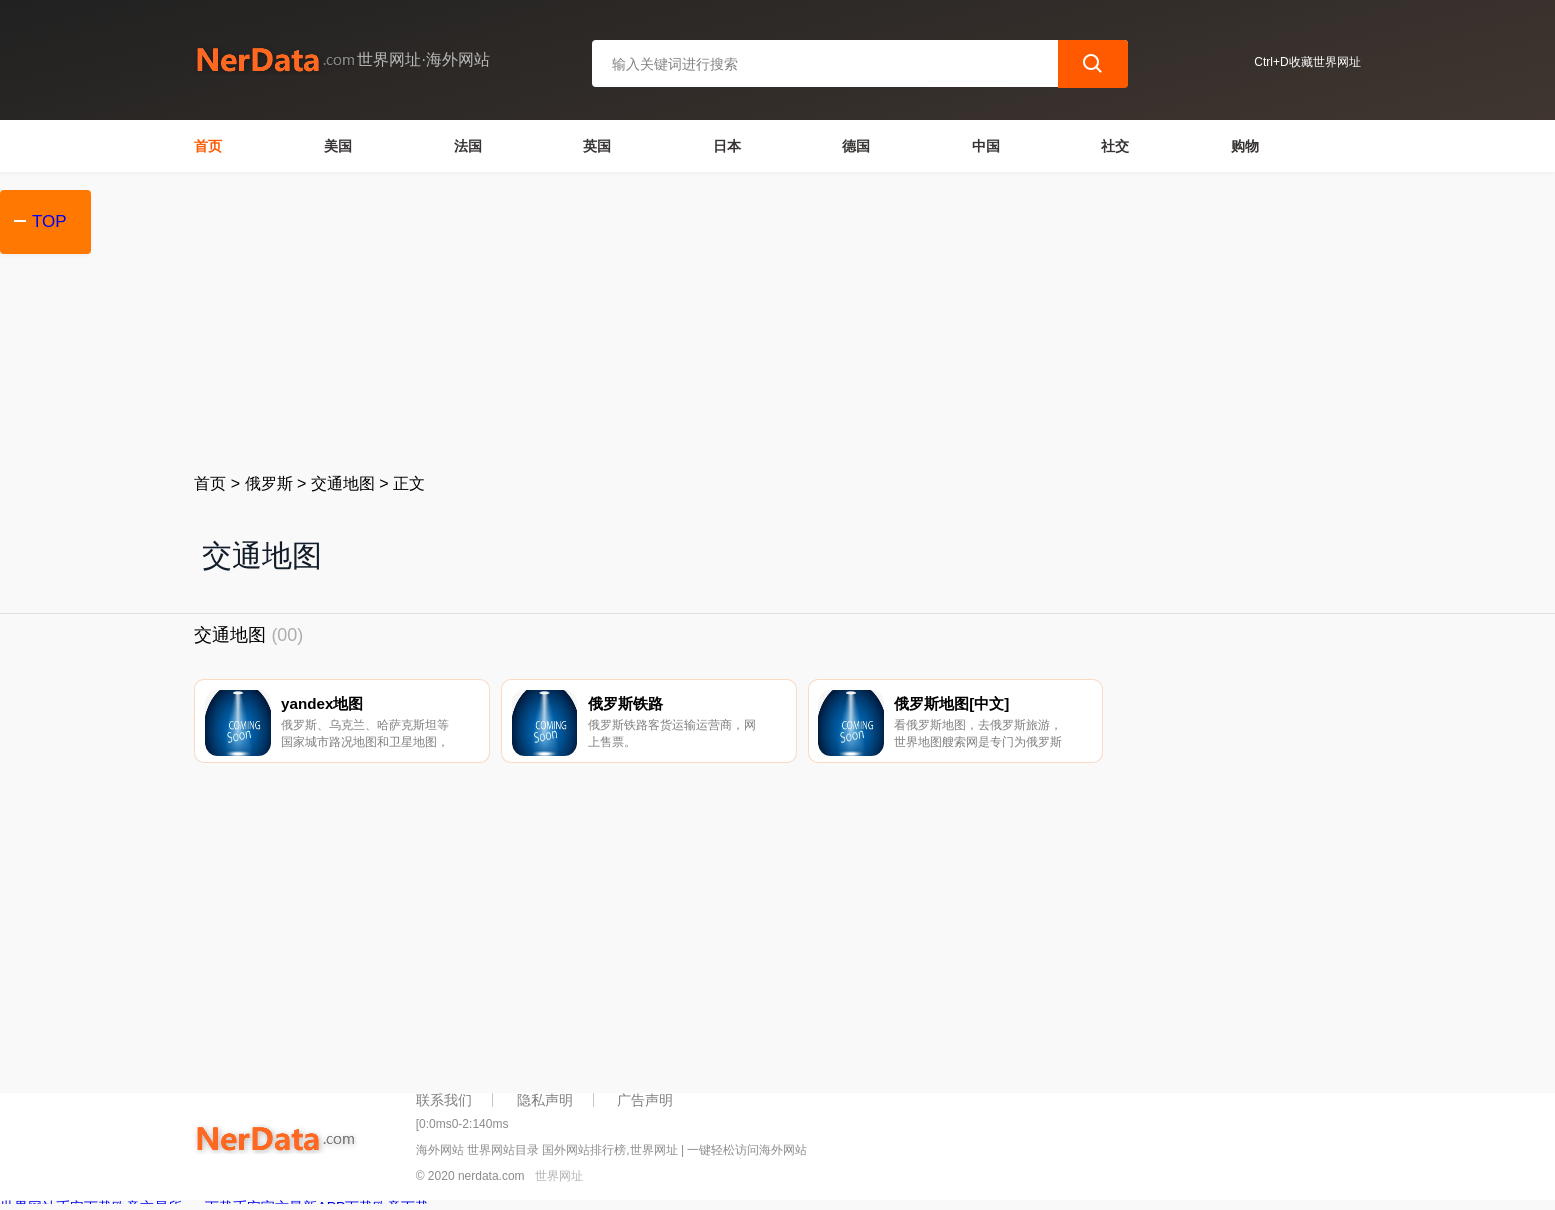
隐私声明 (545, 1105)
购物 (1245, 146)
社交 (1115, 146)
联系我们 (444, 1105)
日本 (727, 146)
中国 (986, 146)
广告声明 (645, 1105)
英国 (597, 146)
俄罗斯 (269, 483)
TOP (49, 221)
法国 (468, 146)
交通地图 (343, 483)
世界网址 (559, 1182)
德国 (856, 146)
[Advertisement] (777, 322)
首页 (208, 146)
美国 (338, 146)
